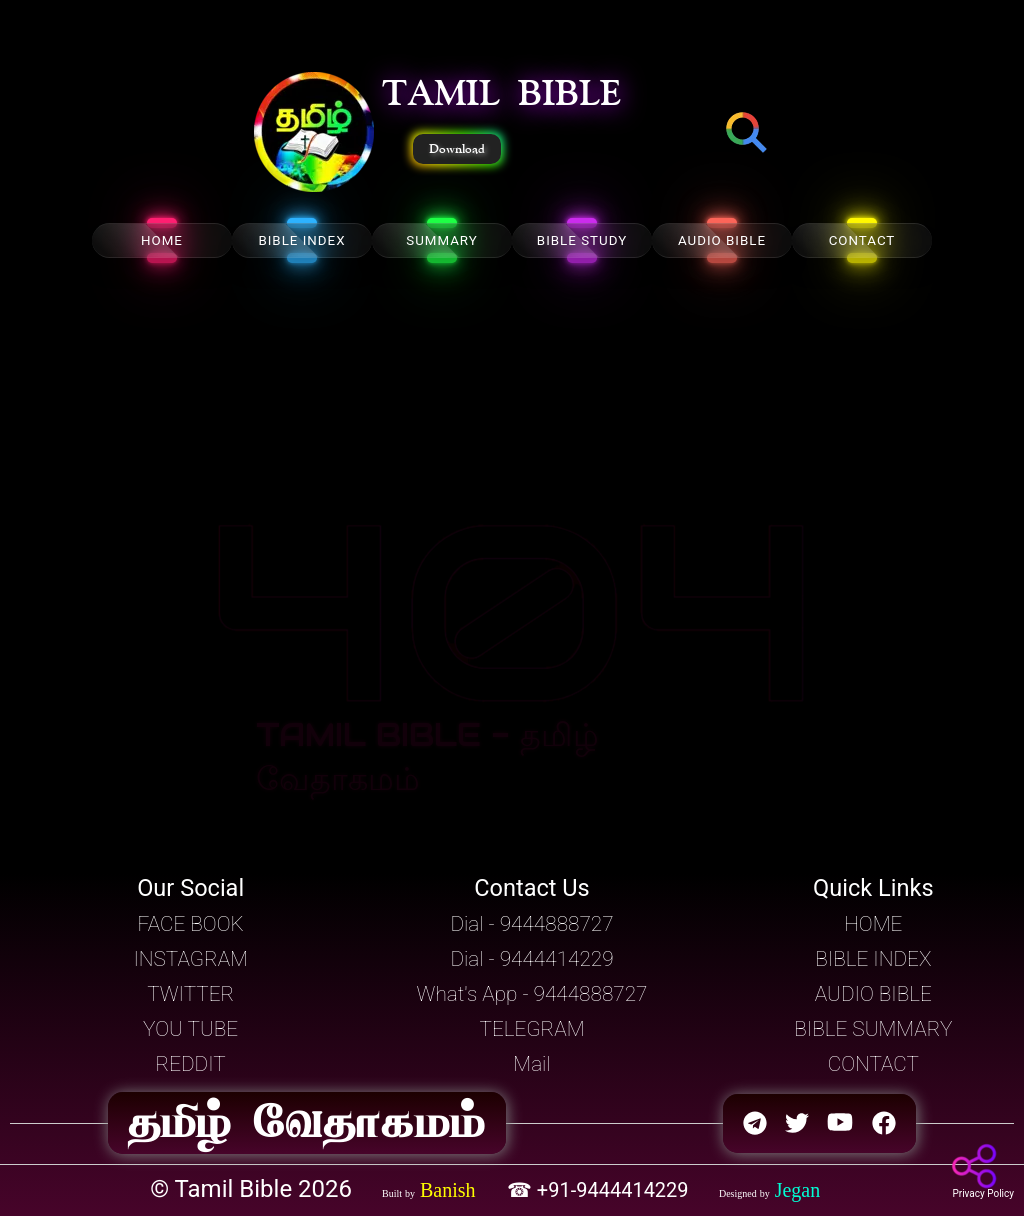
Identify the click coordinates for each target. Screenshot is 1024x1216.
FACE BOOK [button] (191, 924)
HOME (162, 240)
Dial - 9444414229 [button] (531, 959)
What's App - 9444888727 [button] (532, 994)
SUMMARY (442, 240)
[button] (314, 134)
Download (457, 149)
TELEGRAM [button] (532, 1029)
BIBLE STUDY (582, 240)
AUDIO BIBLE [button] (873, 994)
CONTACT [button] (873, 1064)
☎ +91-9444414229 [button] (600, 1190)
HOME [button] (873, 924)
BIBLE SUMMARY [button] (873, 1029)
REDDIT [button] (191, 1064)
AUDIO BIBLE (722, 240)
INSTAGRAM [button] (190, 959)
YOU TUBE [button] (190, 1029)
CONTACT (862, 240)
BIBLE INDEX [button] (873, 959)
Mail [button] (531, 1064)
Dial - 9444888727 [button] (531, 924)
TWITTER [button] (190, 994)
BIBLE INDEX (301, 240)
